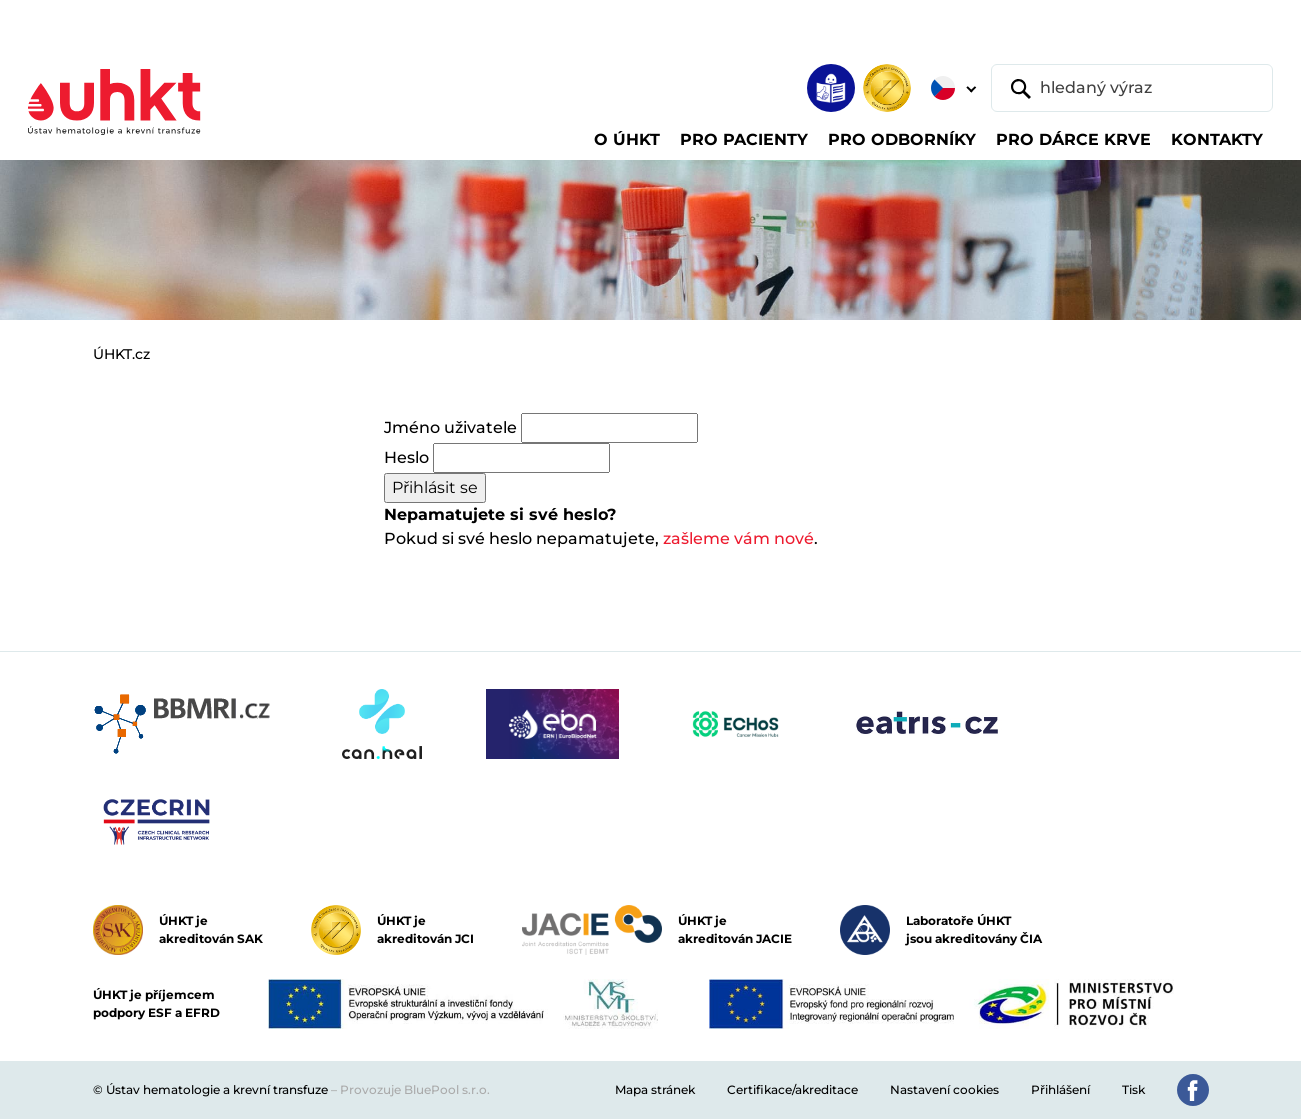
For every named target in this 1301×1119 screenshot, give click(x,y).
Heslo (406, 457)
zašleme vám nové (738, 538)
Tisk (1133, 1089)
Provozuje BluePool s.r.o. (415, 1089)
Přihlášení (1060, 1089)
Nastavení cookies (944, 1089)
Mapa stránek (655, 1089)
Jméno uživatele (450, 427)
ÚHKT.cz (121, 354)
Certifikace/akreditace (792, 1089)
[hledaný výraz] (1132, 88)
